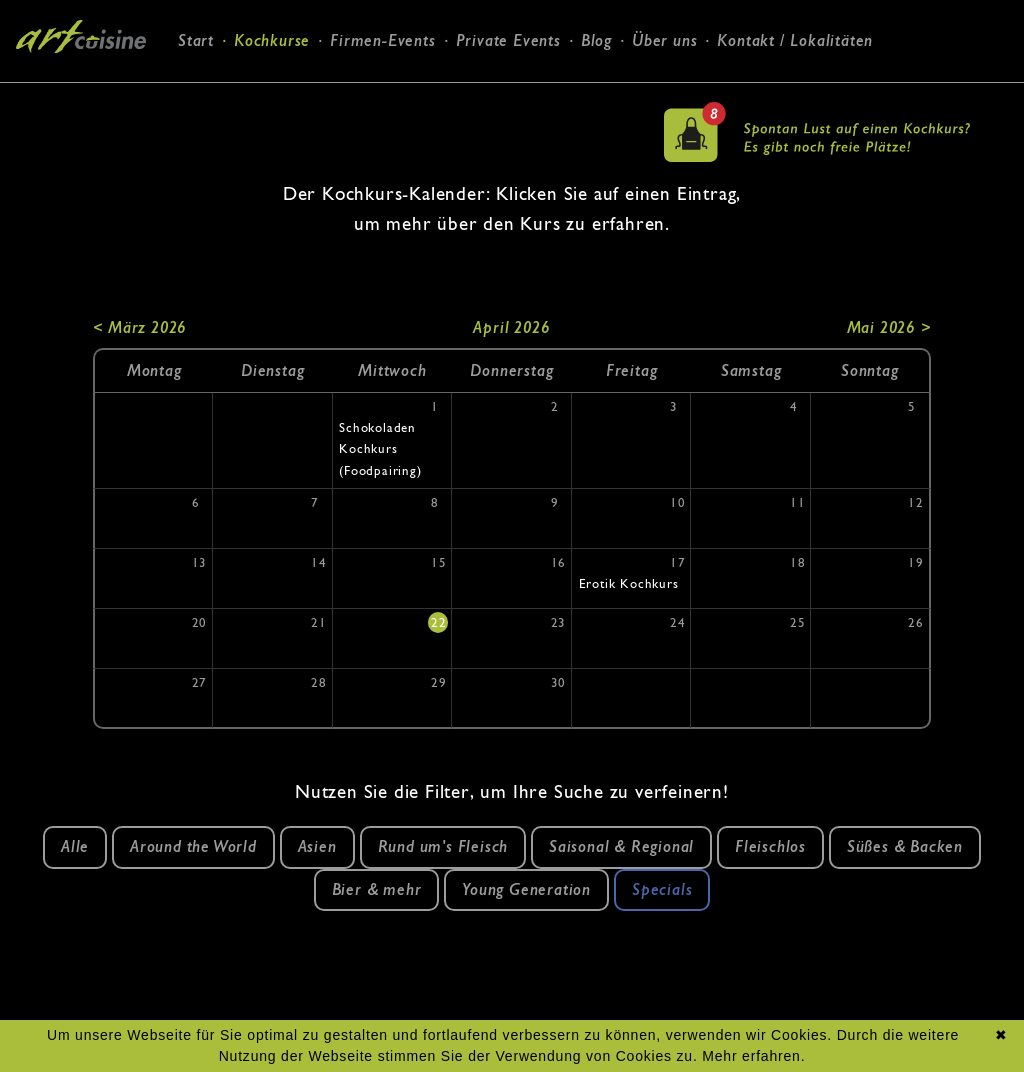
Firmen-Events (382, 40)
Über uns (664, 40)
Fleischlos (770, 846)
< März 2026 (140, 327)
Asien (317, 846)
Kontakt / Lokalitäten (795, 40)
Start (196, 40)
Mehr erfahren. (753, 1056)
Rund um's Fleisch (443, 846)
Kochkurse (272, 40)
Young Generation (526, 889)
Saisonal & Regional (621, 846)
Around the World (193, 846)
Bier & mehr (377, 889)
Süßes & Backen (905, 846)
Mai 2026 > (889, 327)
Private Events (508, 40)
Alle (75, 846)
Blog (596, 40)
